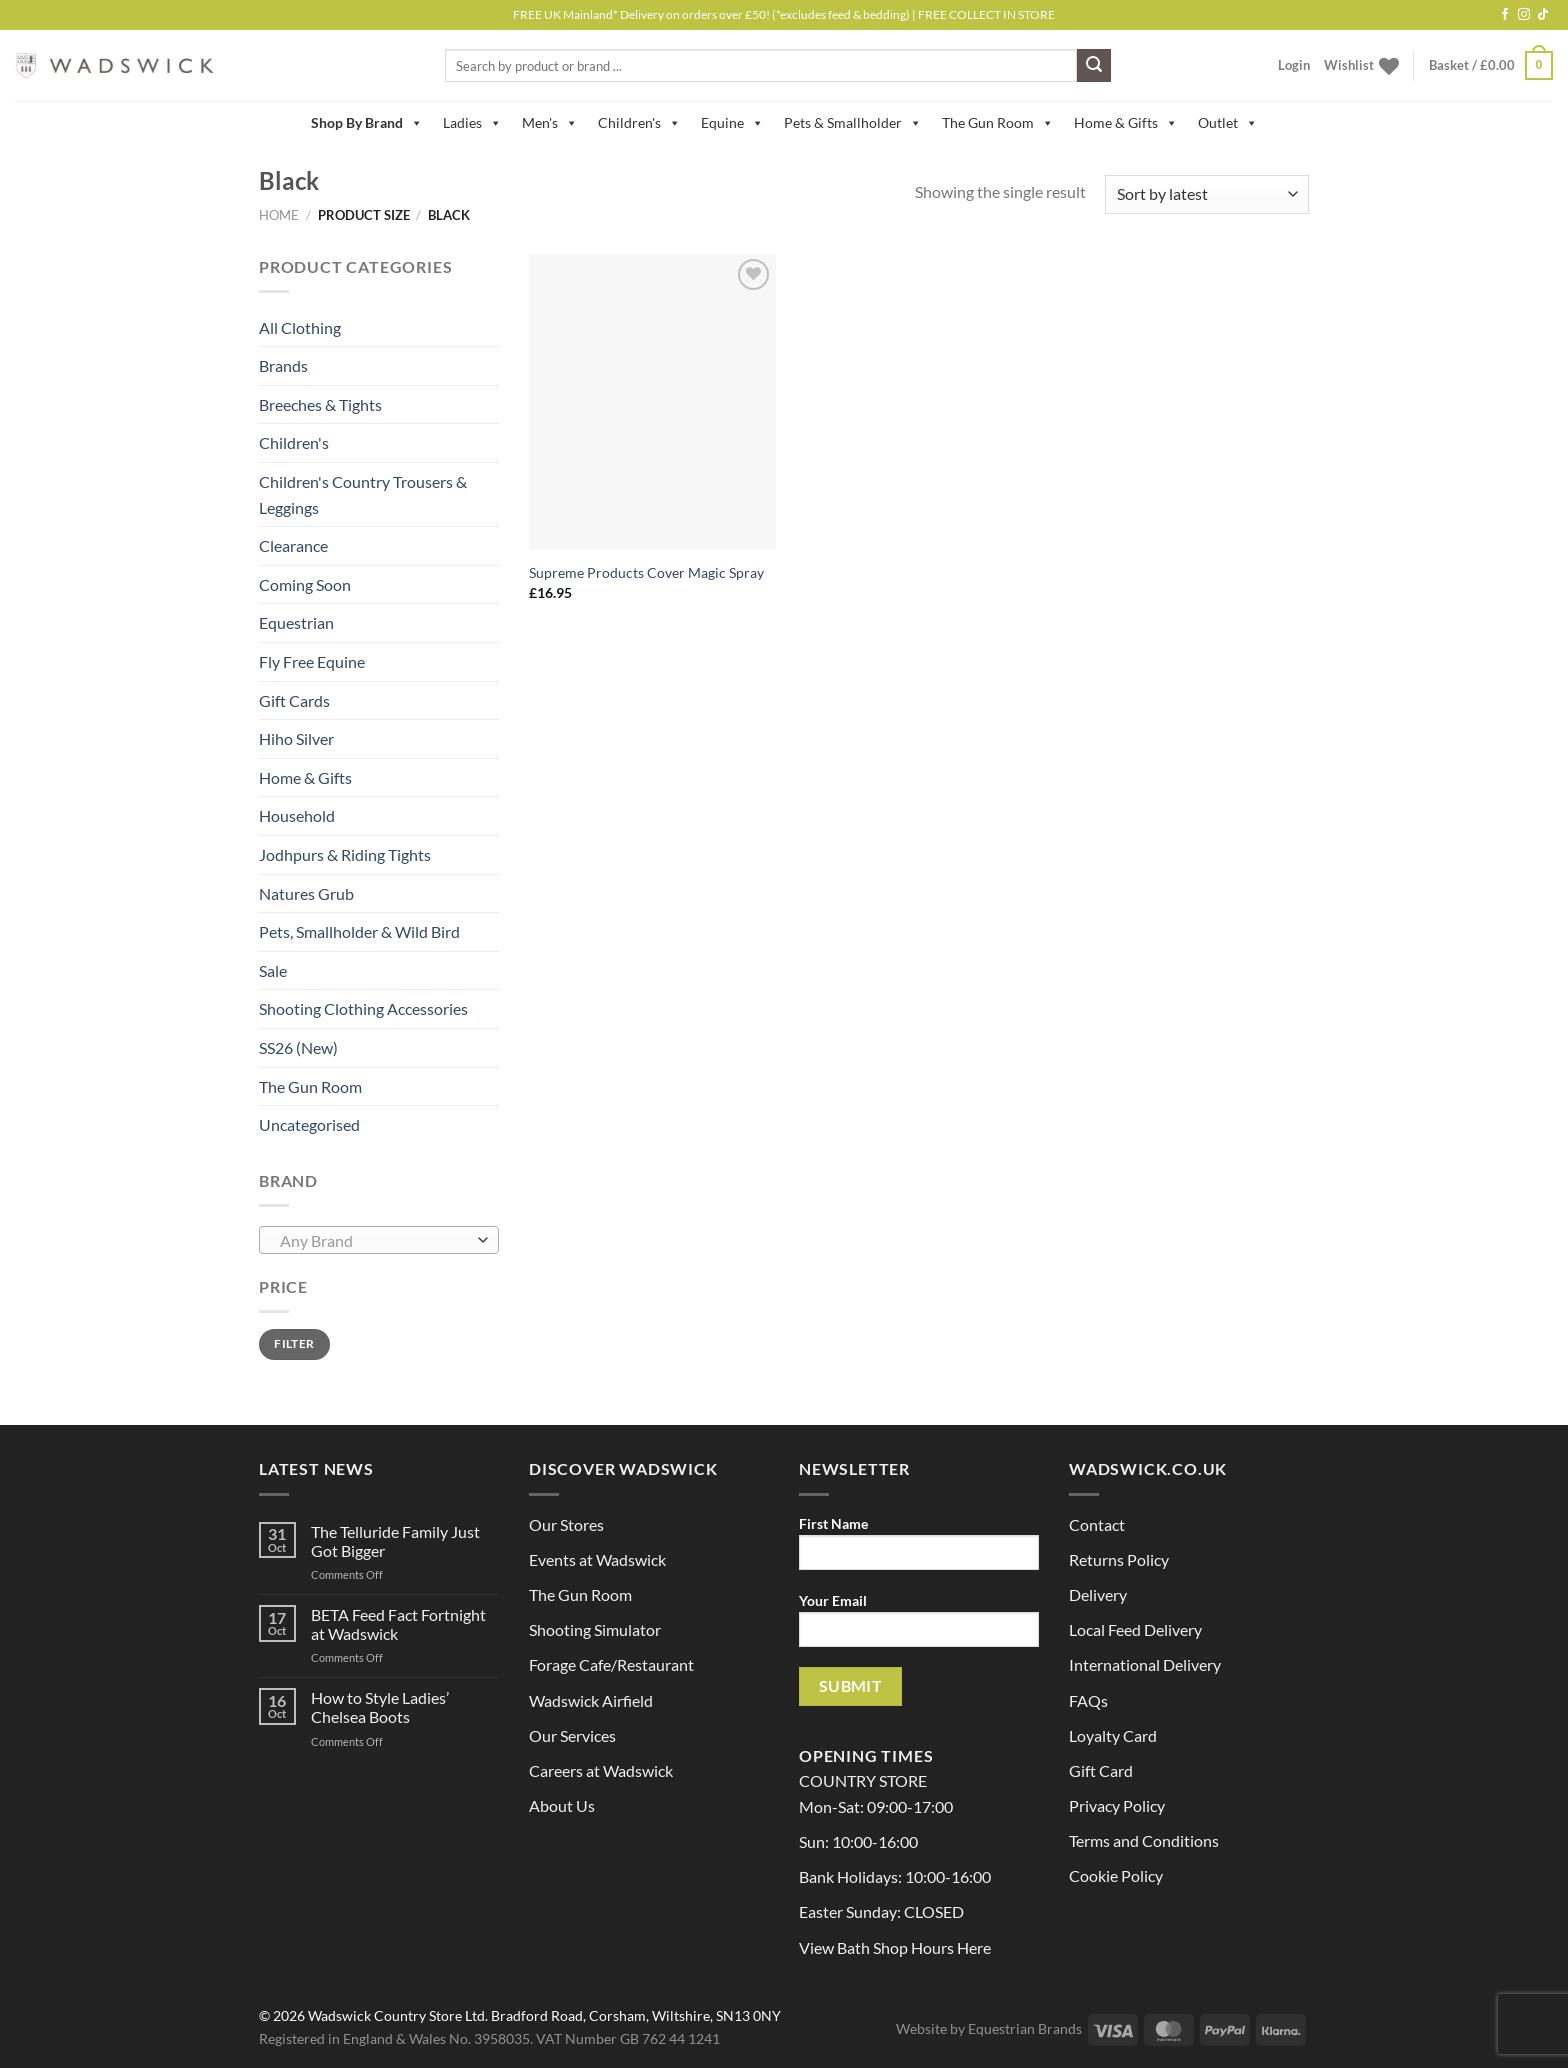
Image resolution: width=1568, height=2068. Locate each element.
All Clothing (300, 327)
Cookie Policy (1116, 1875)
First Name (919, 1549)
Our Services (572, 1735)
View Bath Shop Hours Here (895, 1947)
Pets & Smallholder (853, 123)
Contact (1097, 1524)
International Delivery (1145, 1664)
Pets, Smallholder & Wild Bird (359, 931)
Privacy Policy (1117, 1805)
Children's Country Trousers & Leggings (363, 494)
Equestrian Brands (1025, 2028)
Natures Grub (306, 893)
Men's (550, 123)
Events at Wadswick (597, 1559)
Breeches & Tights (320, 404)
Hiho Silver (296, 738)
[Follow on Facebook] (1505, 15)
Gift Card (1101, 1770)
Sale (273, 970)
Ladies (472, 123)
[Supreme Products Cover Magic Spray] (652, 402)
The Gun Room (998, 123)
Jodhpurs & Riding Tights (345, 854)
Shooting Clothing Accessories (363, 1008)
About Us (562, 1805)
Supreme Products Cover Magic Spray (646, 572)
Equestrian (296, 622)
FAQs (1088, 1700)
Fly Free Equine (312, 661)
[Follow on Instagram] (1524, 15)
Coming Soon (305, 584)
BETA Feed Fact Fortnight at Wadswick (398, 1624)
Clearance (293, 545)
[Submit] (1094, 66)
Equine (732, 123)
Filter (294, 1343)
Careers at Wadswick (601, 1770)
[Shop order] (1207, 194)
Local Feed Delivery (1135, 1629)
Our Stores (566, 1524)
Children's (639, 123)
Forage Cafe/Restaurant (611, 1664)
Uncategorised (309, 1124)
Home (279, 215)
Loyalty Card (1113, 1735)
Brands (283, 365)
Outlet (1228, 123)
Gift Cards (294, 700)
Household (297, 815)
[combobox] (379, 1240)
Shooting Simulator (595, 1629)
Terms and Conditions (1144, 1840)
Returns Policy (1119, 1559)
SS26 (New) (298, 1047)
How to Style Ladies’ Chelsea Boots (380, 1707)
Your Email (919, 1626)
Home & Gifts (1126, 123)
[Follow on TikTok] (1543, 15)
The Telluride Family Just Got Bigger (395, 1541)
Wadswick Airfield (591, 1700)
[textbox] (374, 1241)
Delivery (1098, 1594)
